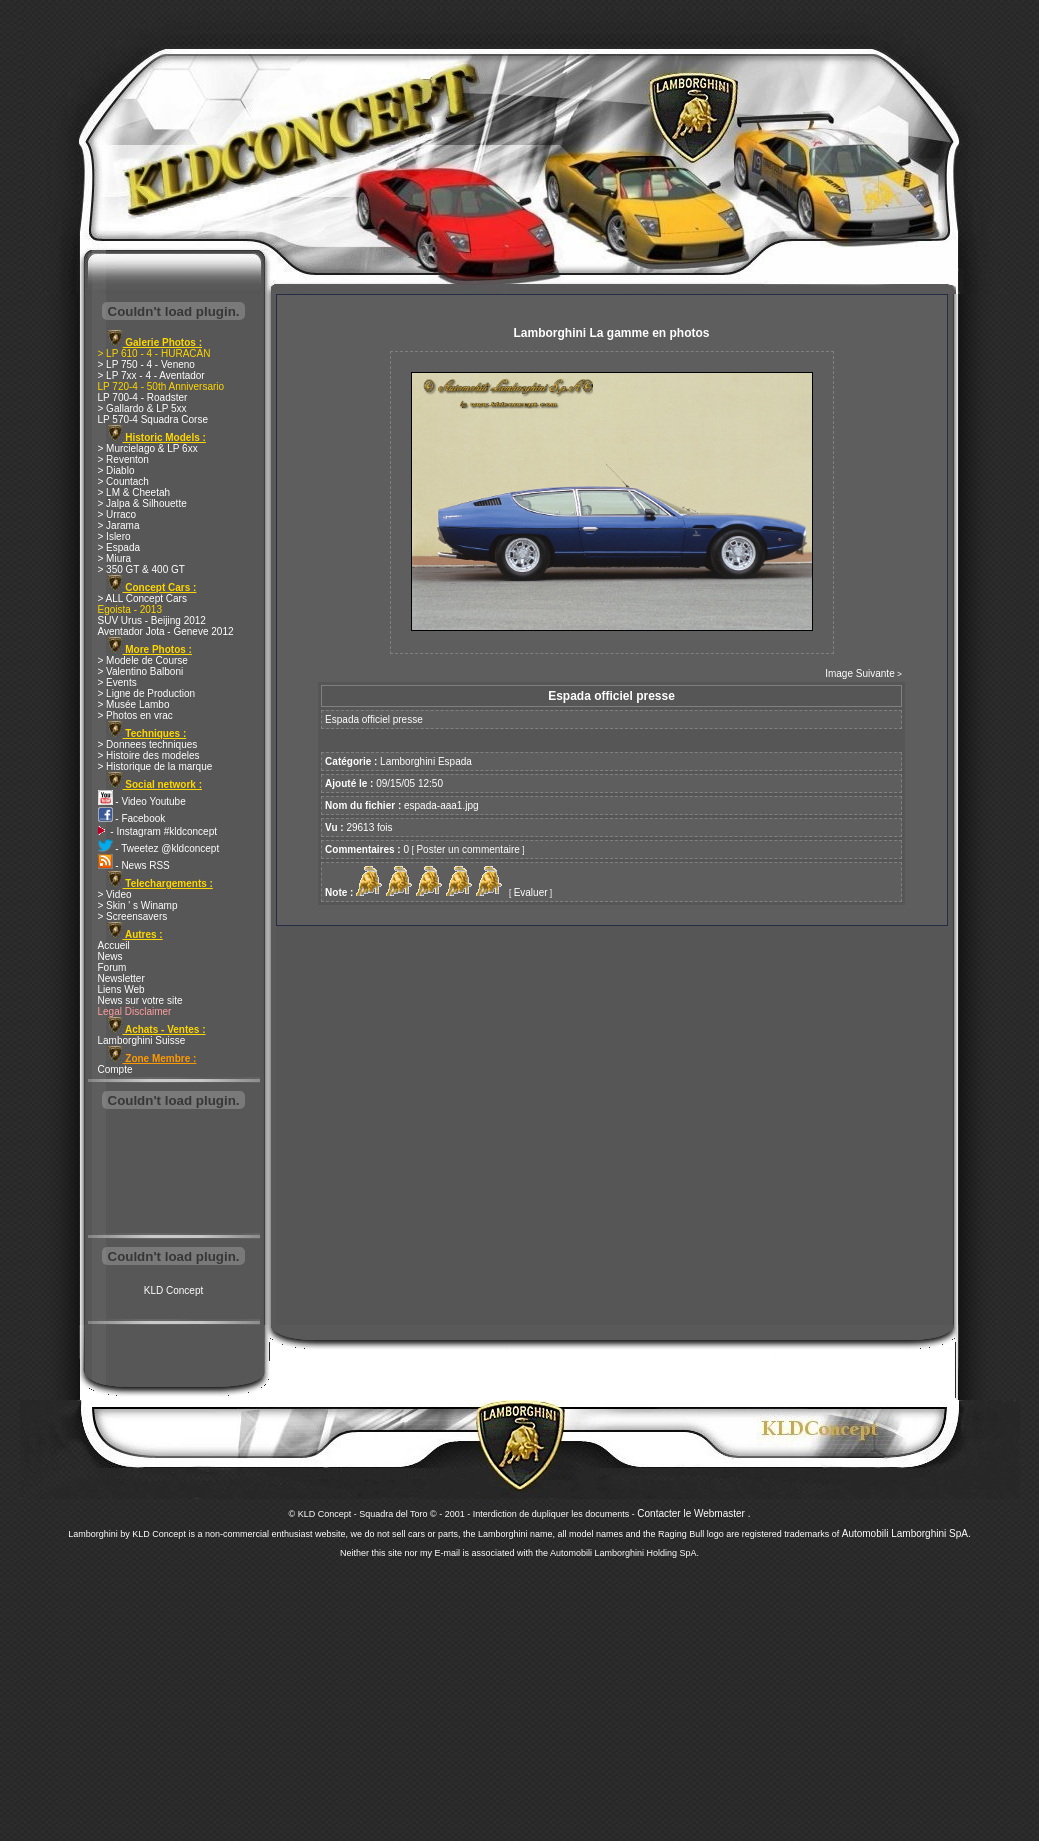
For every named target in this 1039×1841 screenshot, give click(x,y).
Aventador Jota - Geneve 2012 (166, 631)
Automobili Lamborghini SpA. (906, 1533)
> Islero (114, 536)
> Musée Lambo (134, 704)
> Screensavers (133, 916)
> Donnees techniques (148, 744)
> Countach (123, 481)
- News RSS (134, 865)
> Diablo (116, 470)
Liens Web (121, 989)
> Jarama (119, 525)
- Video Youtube (142, 801)
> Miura (115, 558)
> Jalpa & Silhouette (142, 503)
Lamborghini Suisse (142, 1040)
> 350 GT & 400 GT (141, 569)
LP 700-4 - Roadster (143, 397)
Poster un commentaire (467, 849)
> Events (117, 682)
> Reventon (123, 459)
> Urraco (117, 514)
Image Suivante (860, 673)
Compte (115, 1069)
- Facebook (132, 818)
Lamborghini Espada (426, 761)
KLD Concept (173, 1290)
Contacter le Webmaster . (693, 1513)
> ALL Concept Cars (142, 598)
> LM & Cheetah (134, 492)
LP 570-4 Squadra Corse (153, 419)
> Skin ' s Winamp (138, 905)
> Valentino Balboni (141, 671)
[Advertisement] (174, 1174)
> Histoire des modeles (149, 755)
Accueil (114, 945)
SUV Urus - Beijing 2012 (152, 620)
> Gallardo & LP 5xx (142, 408)
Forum (112, 967)
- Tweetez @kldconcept (159, 848)
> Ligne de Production (147, 693)
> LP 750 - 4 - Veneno (146, 364)
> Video (115, 894)
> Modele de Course (143, 660)
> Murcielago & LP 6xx (148, 448)
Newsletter (121, 978)
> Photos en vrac (135, 715)
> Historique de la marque (155, 766)
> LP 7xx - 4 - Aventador (151, 375)
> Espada (119, 547)
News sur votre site (140, 1000)
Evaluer (531, 892)
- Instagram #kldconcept (158, 831)
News (110, 956)
